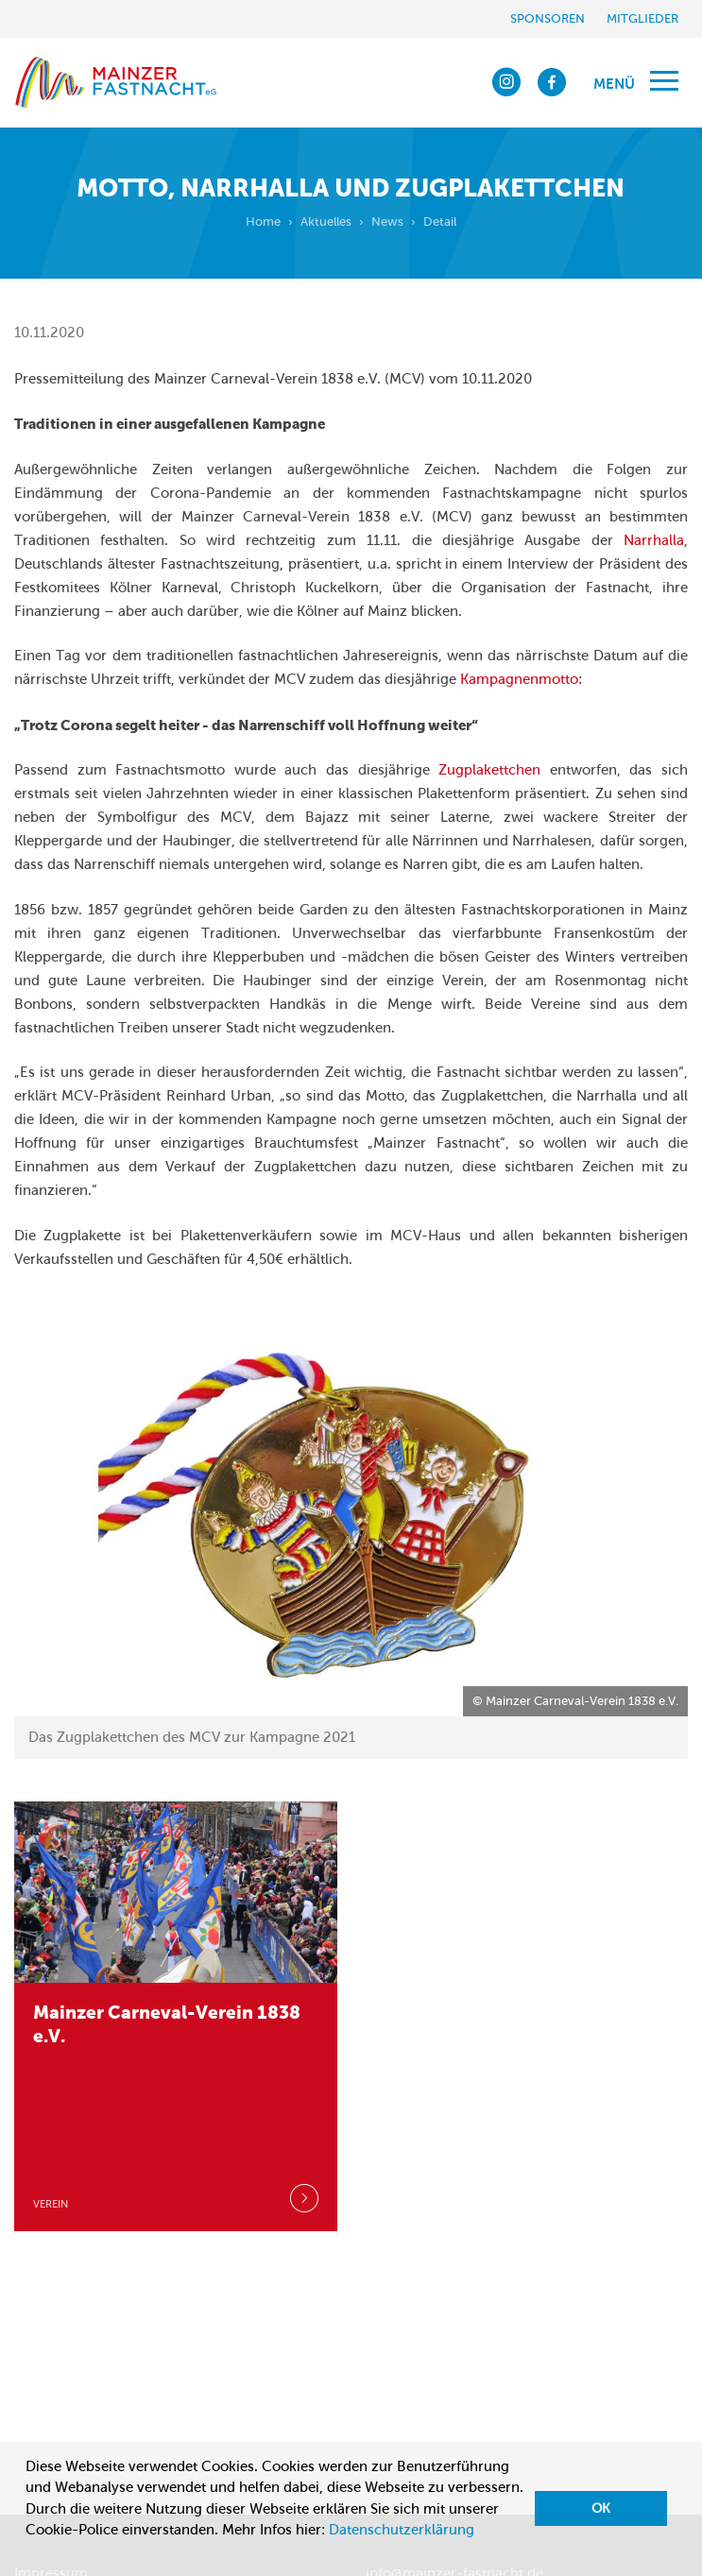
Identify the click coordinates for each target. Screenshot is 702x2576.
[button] (28, 2553)
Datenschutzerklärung (401, 2529)
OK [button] (600, 2508)
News (387, 221)
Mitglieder (642, 18)
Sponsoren (547, 18)
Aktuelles (325, 221)
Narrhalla (654, 540)
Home (263, 221)
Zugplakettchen (489, 769)
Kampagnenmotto (519, 679)
